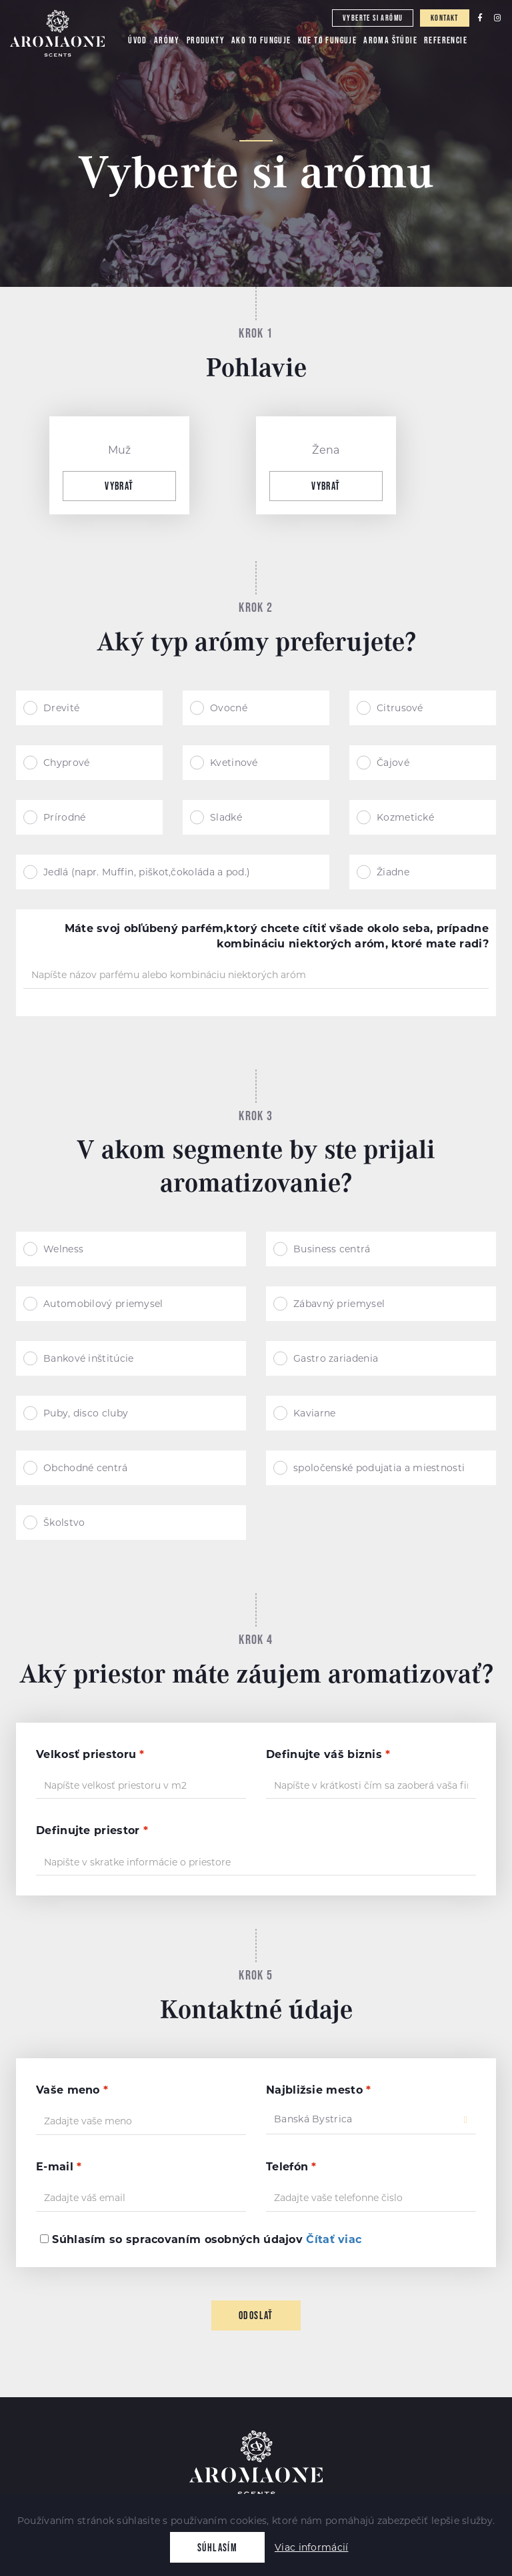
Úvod (137, 40)
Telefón (291, 2166)
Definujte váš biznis (328, 1754)
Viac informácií (312, 2547)
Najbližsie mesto (318, 2090)
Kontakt (445, 17)
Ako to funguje (261, 40)
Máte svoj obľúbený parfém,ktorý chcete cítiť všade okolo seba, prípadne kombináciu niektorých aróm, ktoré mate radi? (277, 936)
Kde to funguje (327, 40)
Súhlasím (217, 2547)
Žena (325, 450)
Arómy (167, 40)
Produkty (206, 40)
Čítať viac (333, 2239)
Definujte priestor (92, 1830)
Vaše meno (72, 2090)
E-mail (58, 2166)
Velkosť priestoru (90, 1754)
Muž (119, 450)
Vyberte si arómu (373, 17)
